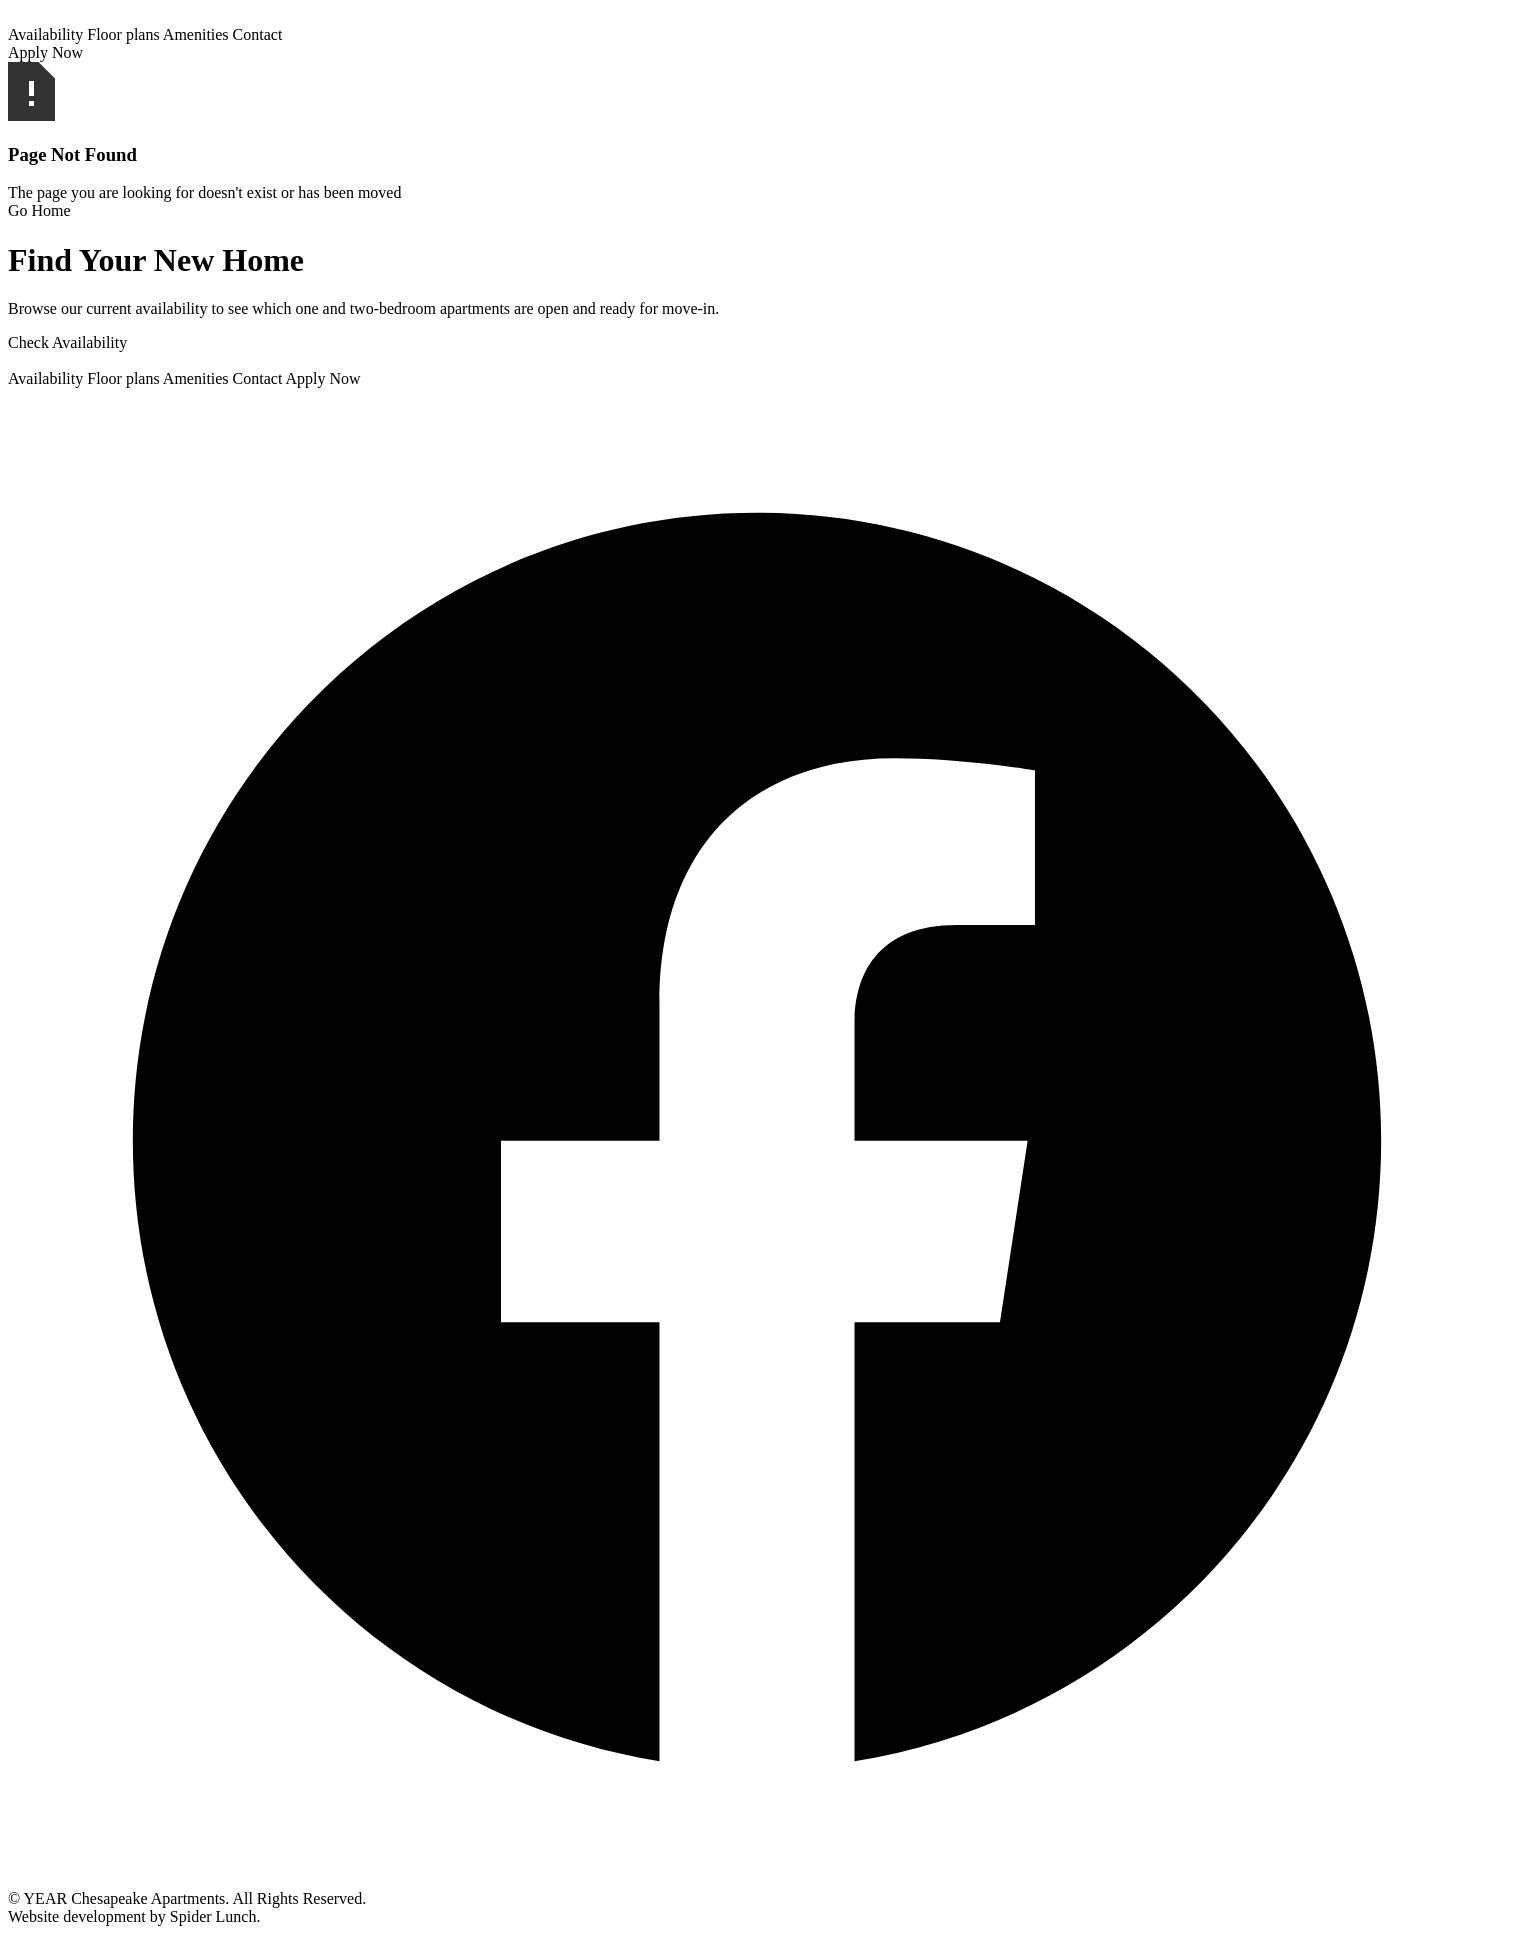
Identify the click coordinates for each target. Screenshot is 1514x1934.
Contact (258, 34)
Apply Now (45, 52)
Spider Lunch (213, 1916)
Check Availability (67, 342)
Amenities (196, 34)
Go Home (39, 210)
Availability (45, 34)
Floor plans (123, 34)
